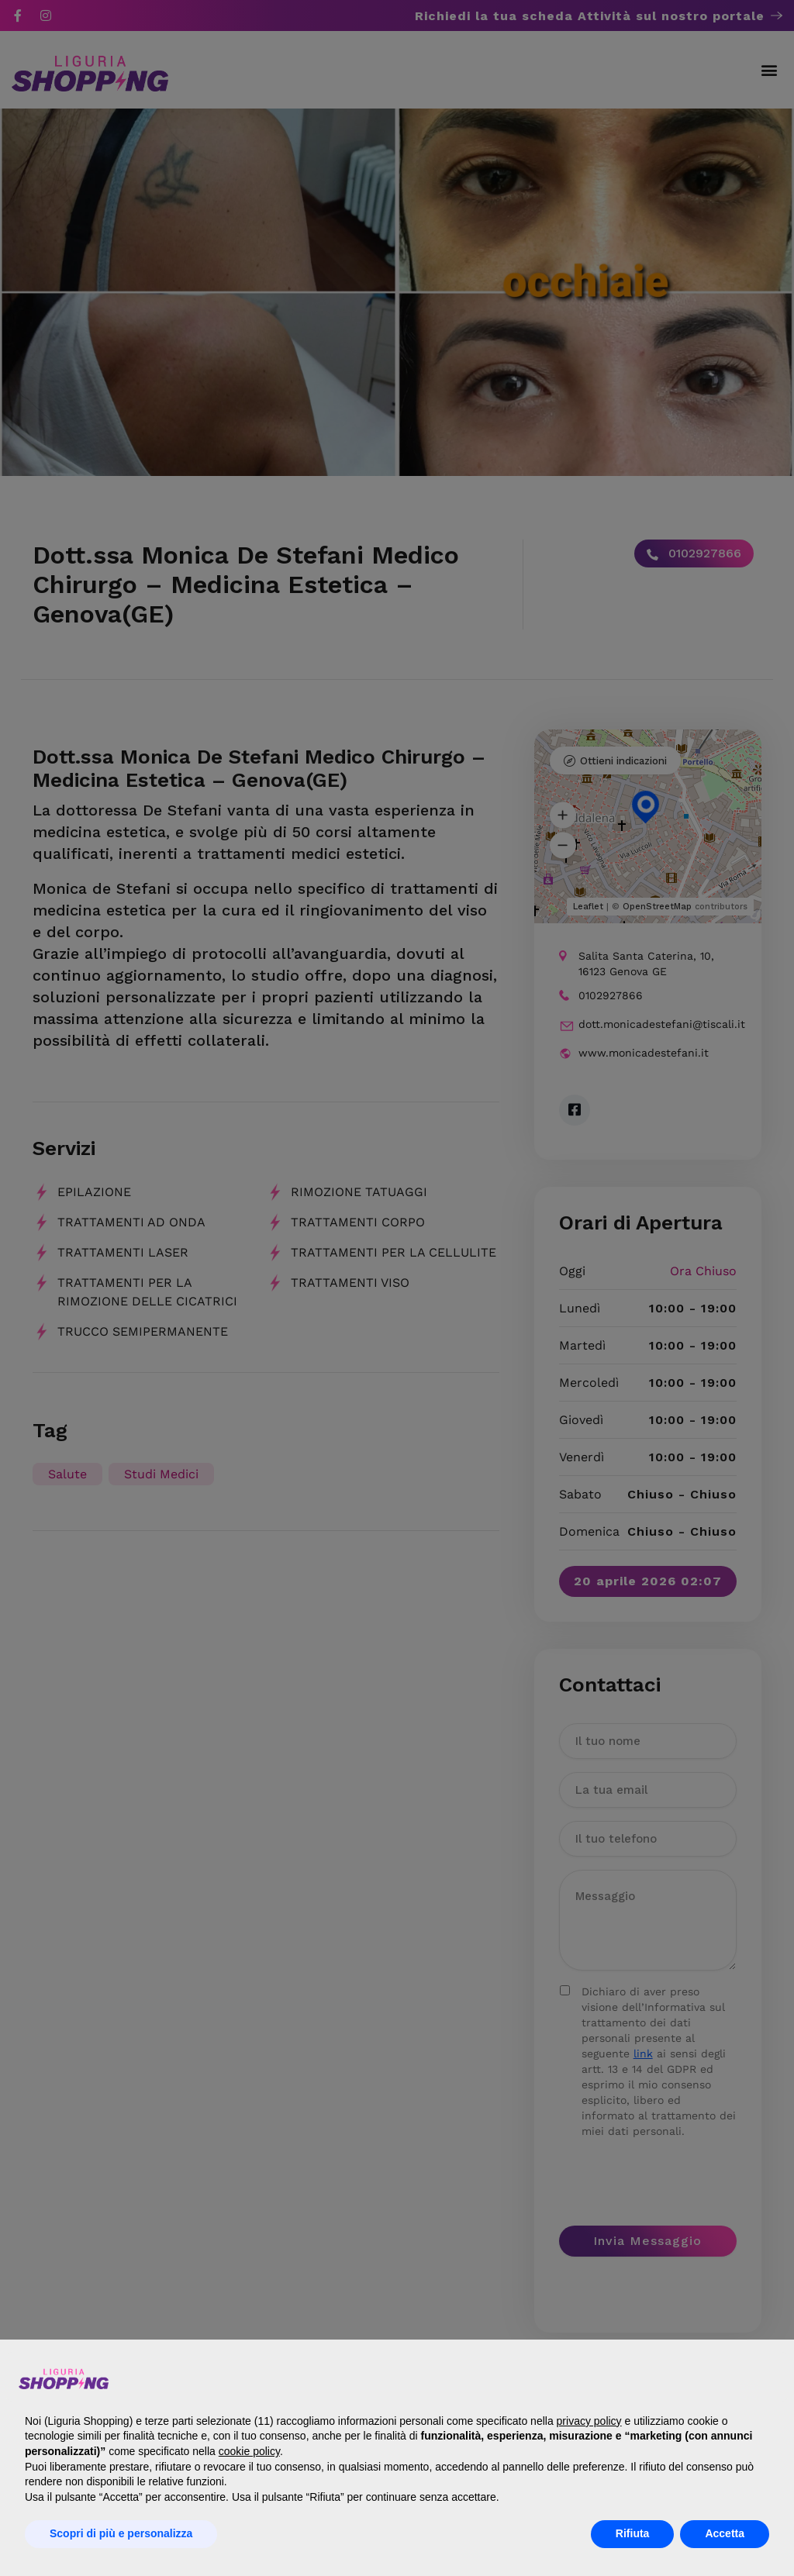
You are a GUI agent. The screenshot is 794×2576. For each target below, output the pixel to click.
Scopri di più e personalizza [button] (121, 2533)
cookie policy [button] (249, 2451)
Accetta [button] (724, 2533)
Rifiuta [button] (633, 2533)
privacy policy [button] (589, 2421)
